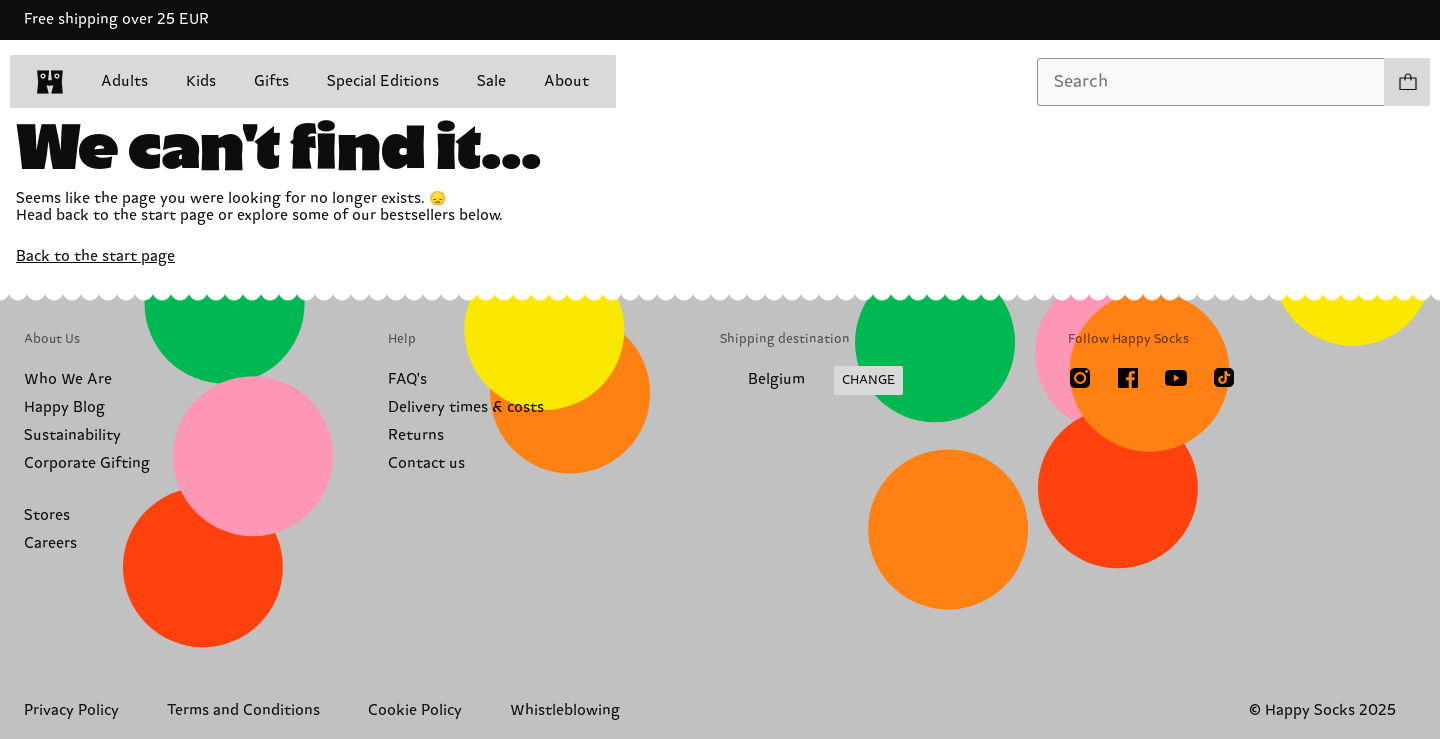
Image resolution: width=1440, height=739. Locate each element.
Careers (50, 543)
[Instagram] (1080, 378)
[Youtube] (1176, 378)
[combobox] (1211, 82)
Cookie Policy (415, 710)
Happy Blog (64, 407)
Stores (47, 515)
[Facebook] (1128, 378)
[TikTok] (1224, 378)
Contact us (426, 463)
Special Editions (383, 81)
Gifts (271, 81)
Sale (491, 81)
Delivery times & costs (466, 407)
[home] (50, 82)
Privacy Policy (71, 710)
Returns (416, 435)
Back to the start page (95, 256)
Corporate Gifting (87, 463)
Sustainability (72, 435)
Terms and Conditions (243, 710)
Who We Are (68, 379)
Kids (201, 81)
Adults (124, 81)
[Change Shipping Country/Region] (811, 381)
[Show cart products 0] (1407, 82)
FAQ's (407, 379)
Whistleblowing (565, 710)
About (566, 81)
